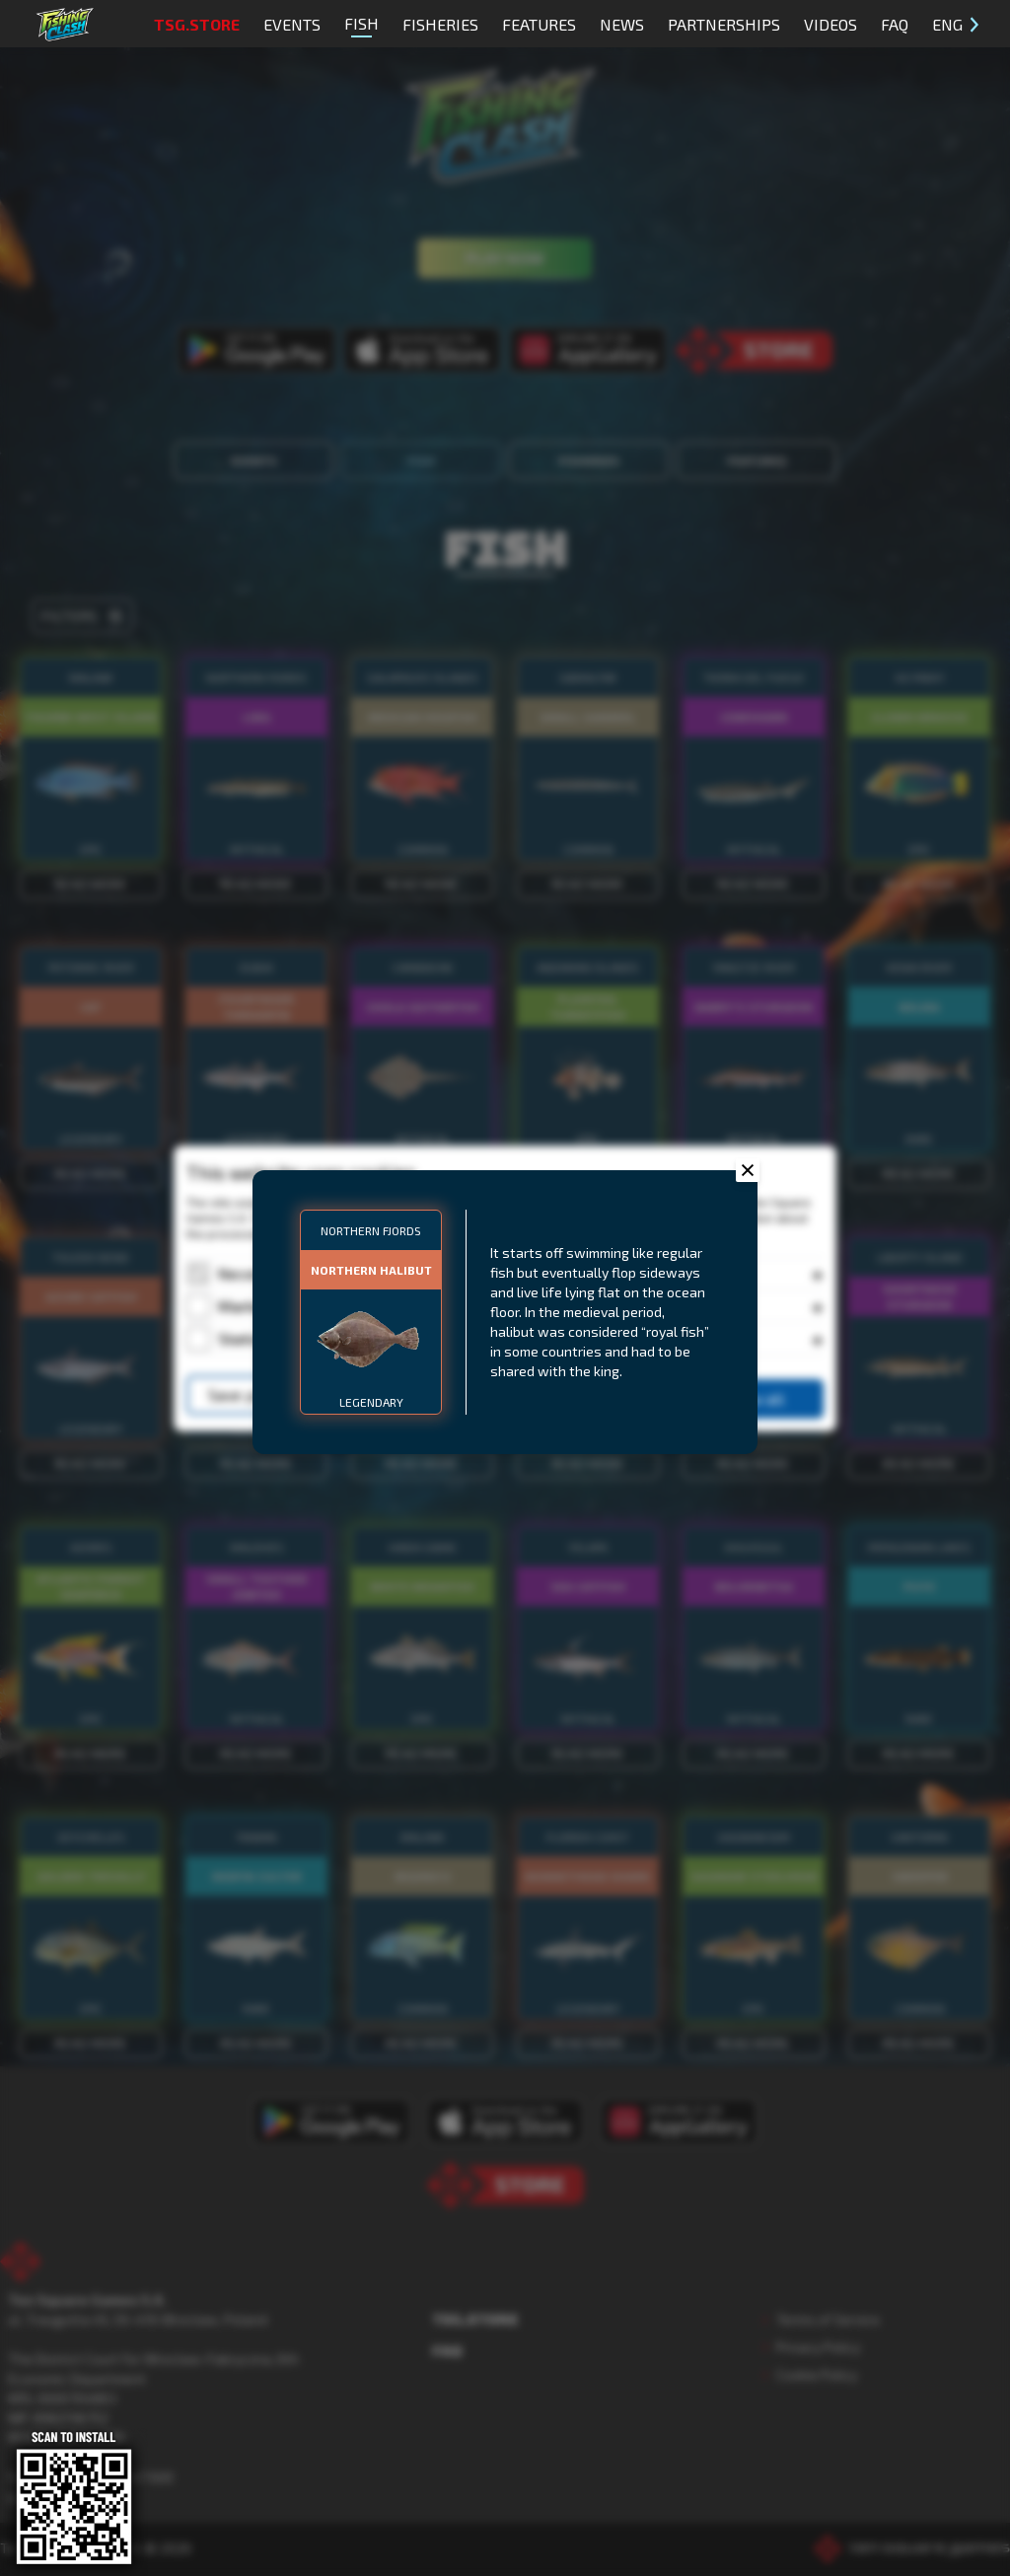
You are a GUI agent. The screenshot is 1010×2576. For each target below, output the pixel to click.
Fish (361, 25)
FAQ (894, 24)
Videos (830, 24)
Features (539, 24)
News (622, 24)
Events (292, 24)
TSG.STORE (197, 24)
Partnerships (724, 24)
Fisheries (440, 24)
